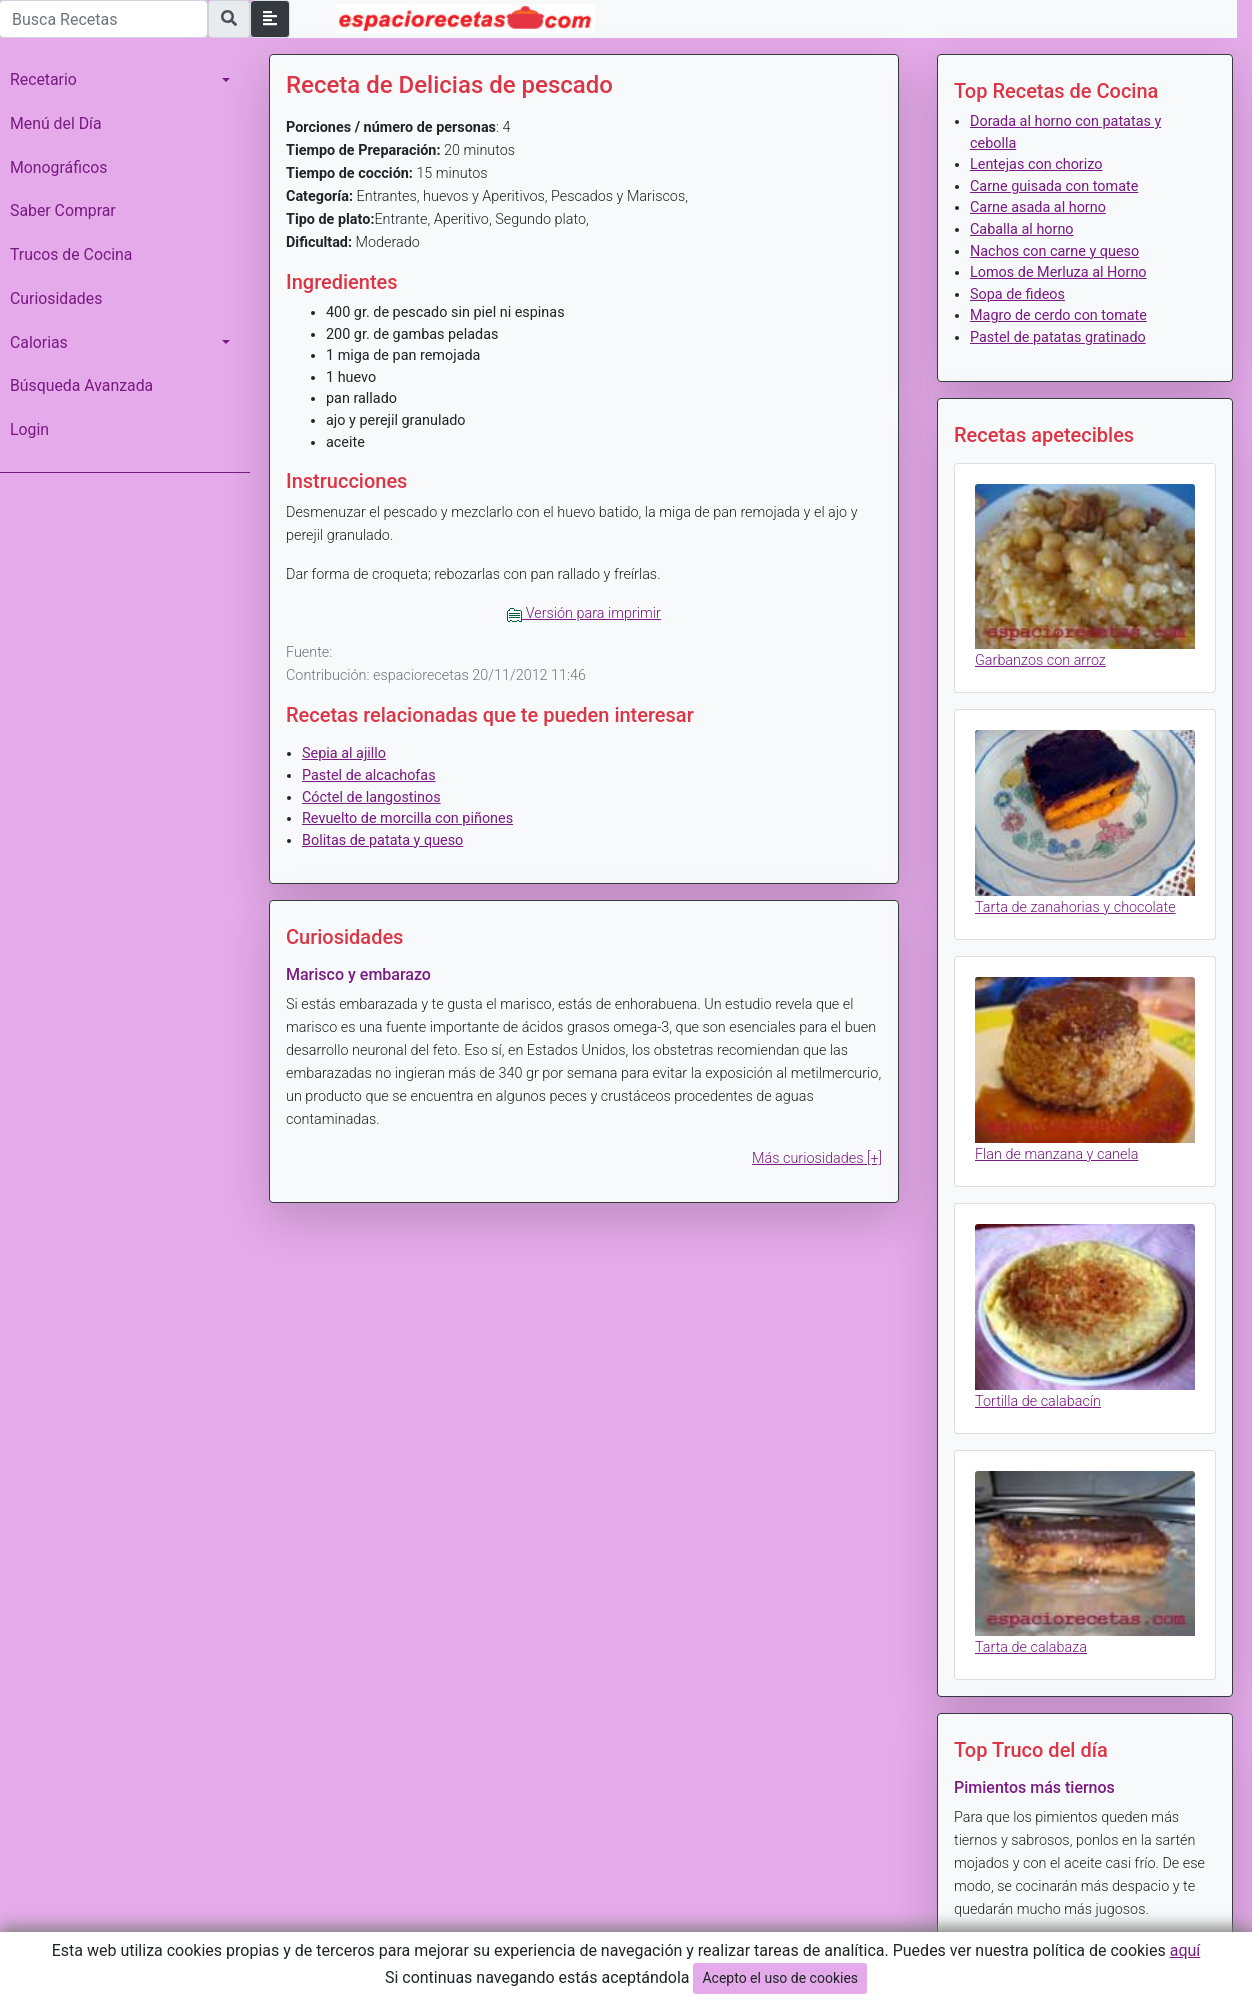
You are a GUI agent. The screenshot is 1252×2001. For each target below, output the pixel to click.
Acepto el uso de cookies (780, 1978)
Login (29, 429)
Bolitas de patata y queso (382, 840)
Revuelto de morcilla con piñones (407, 818)
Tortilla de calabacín (1038, 1401)
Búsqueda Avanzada (81, 385)
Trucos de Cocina (71, 254)
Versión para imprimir (584, 613)
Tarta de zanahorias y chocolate (1075, 907)
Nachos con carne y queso (1054, 251)
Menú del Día (56, 123)
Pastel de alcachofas (369, 775)
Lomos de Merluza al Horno (1058, 272)
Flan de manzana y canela (1056, 1154)
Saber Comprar (63, 210)
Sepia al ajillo (344, 753)
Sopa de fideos (1017, 294)
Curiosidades (56, 298)
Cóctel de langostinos (371, 797)
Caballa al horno (1022, 229)
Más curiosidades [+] (817, 1158)
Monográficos (58, 167)
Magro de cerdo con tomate (1058, 315)
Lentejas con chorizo (1036, 164)
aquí (1185, 1950)
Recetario (43, 79)
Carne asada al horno (1038, 207)
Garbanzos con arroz (1040, 660)
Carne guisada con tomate (1054, 186)
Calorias (39, 342)
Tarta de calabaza (1031, 1647)
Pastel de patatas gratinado (1058, 337)
